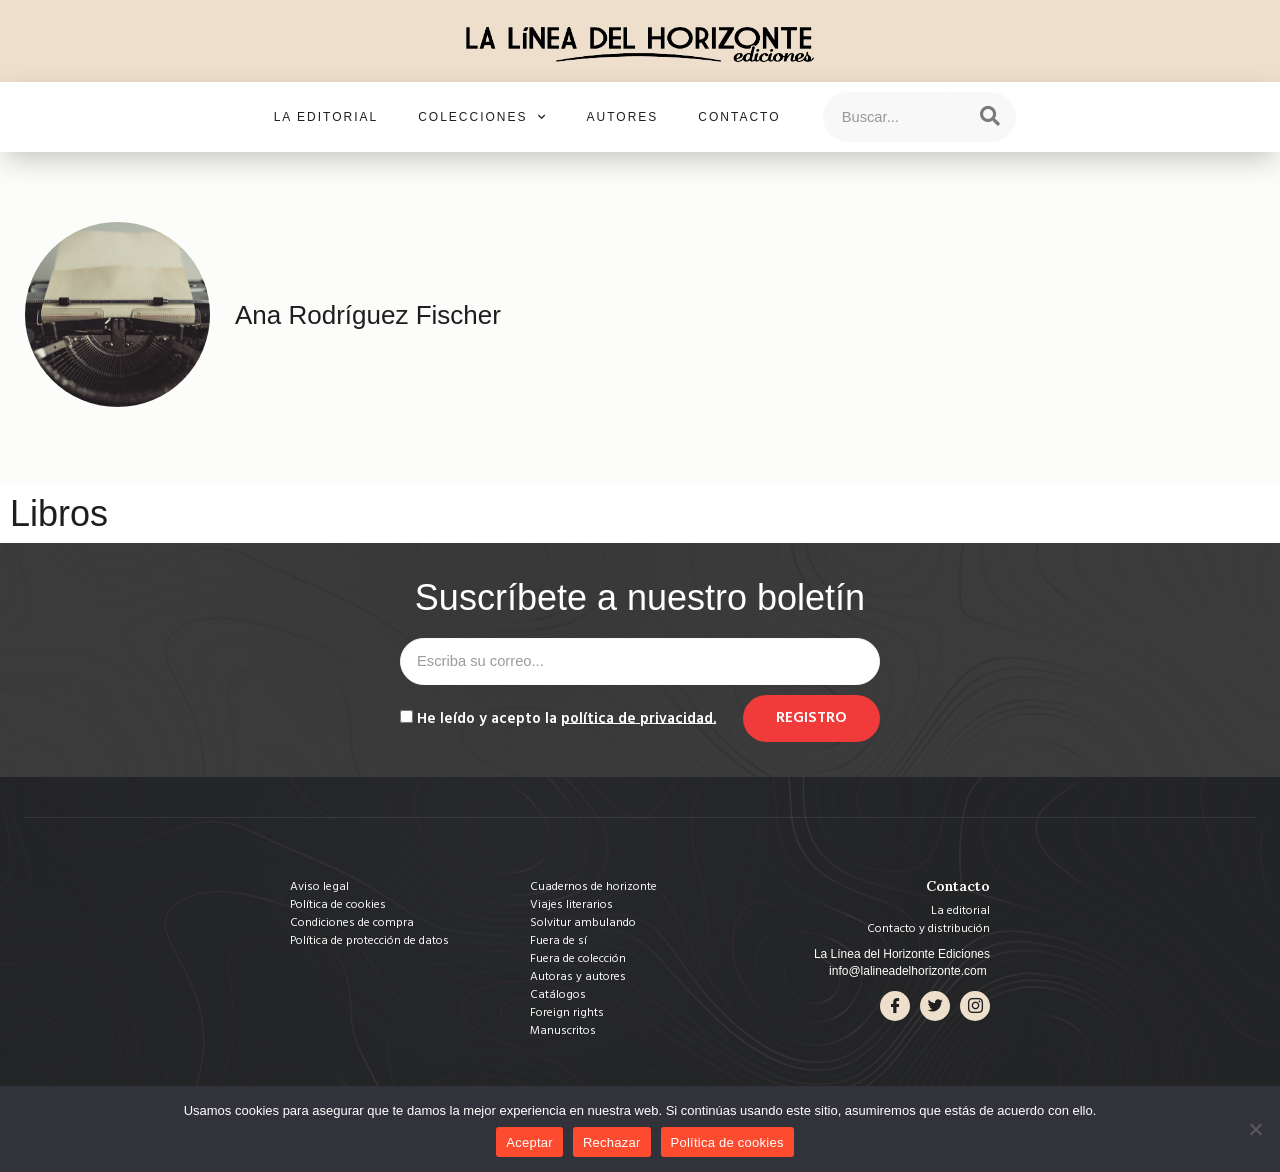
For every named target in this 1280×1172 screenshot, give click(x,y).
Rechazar (612, 1142)
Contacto (739, 117)
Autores (623, 117)
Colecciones (482, 117)
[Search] (990, 117)
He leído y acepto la (566, 718)
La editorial (326, 117)
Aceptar (529, 1142)
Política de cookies (727, 1142)
